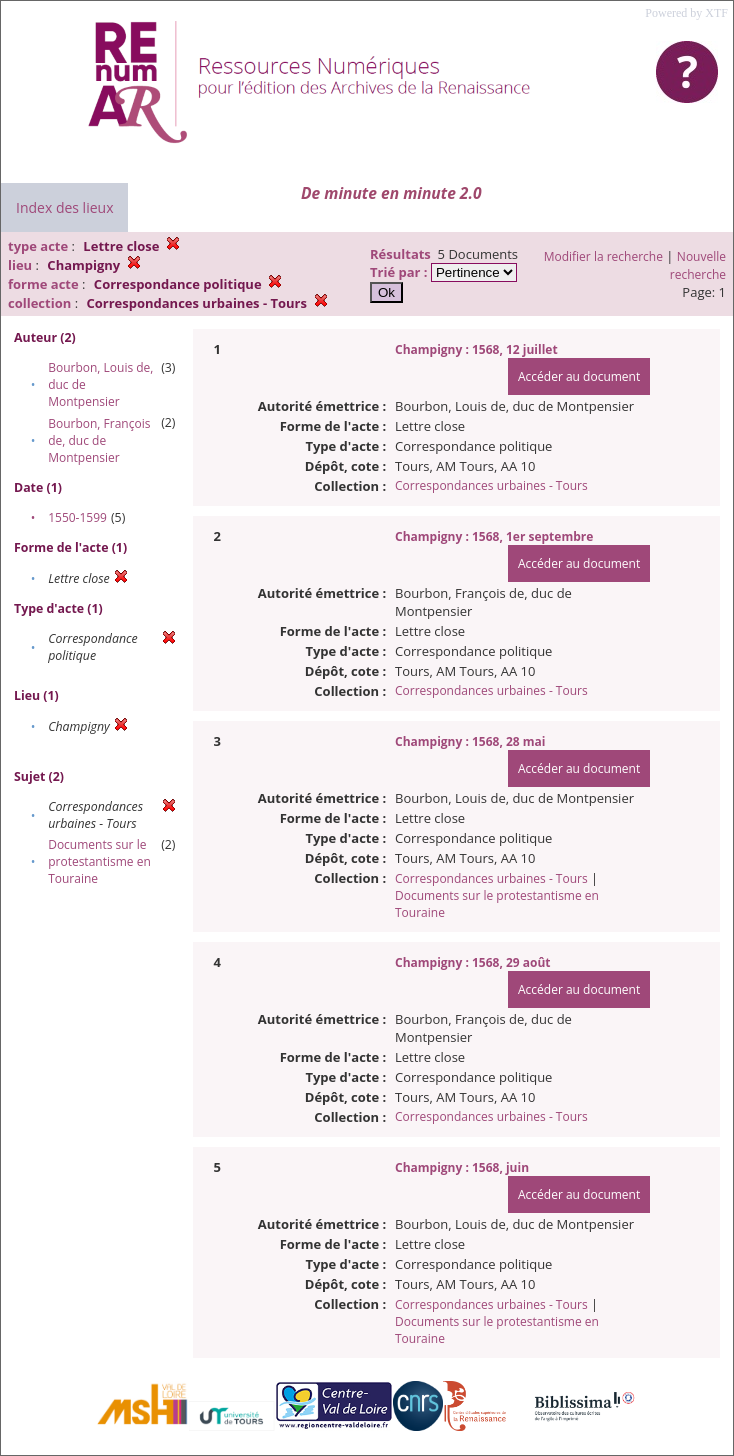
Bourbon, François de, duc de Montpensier (99, 440)
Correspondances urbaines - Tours (491, 485)
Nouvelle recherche (698, 265)
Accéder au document (579, 376)
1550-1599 (77, 517)
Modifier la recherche (603, 256)
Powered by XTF (686, 13)
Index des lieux (64, 207)
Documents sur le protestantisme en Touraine (99, 861)
